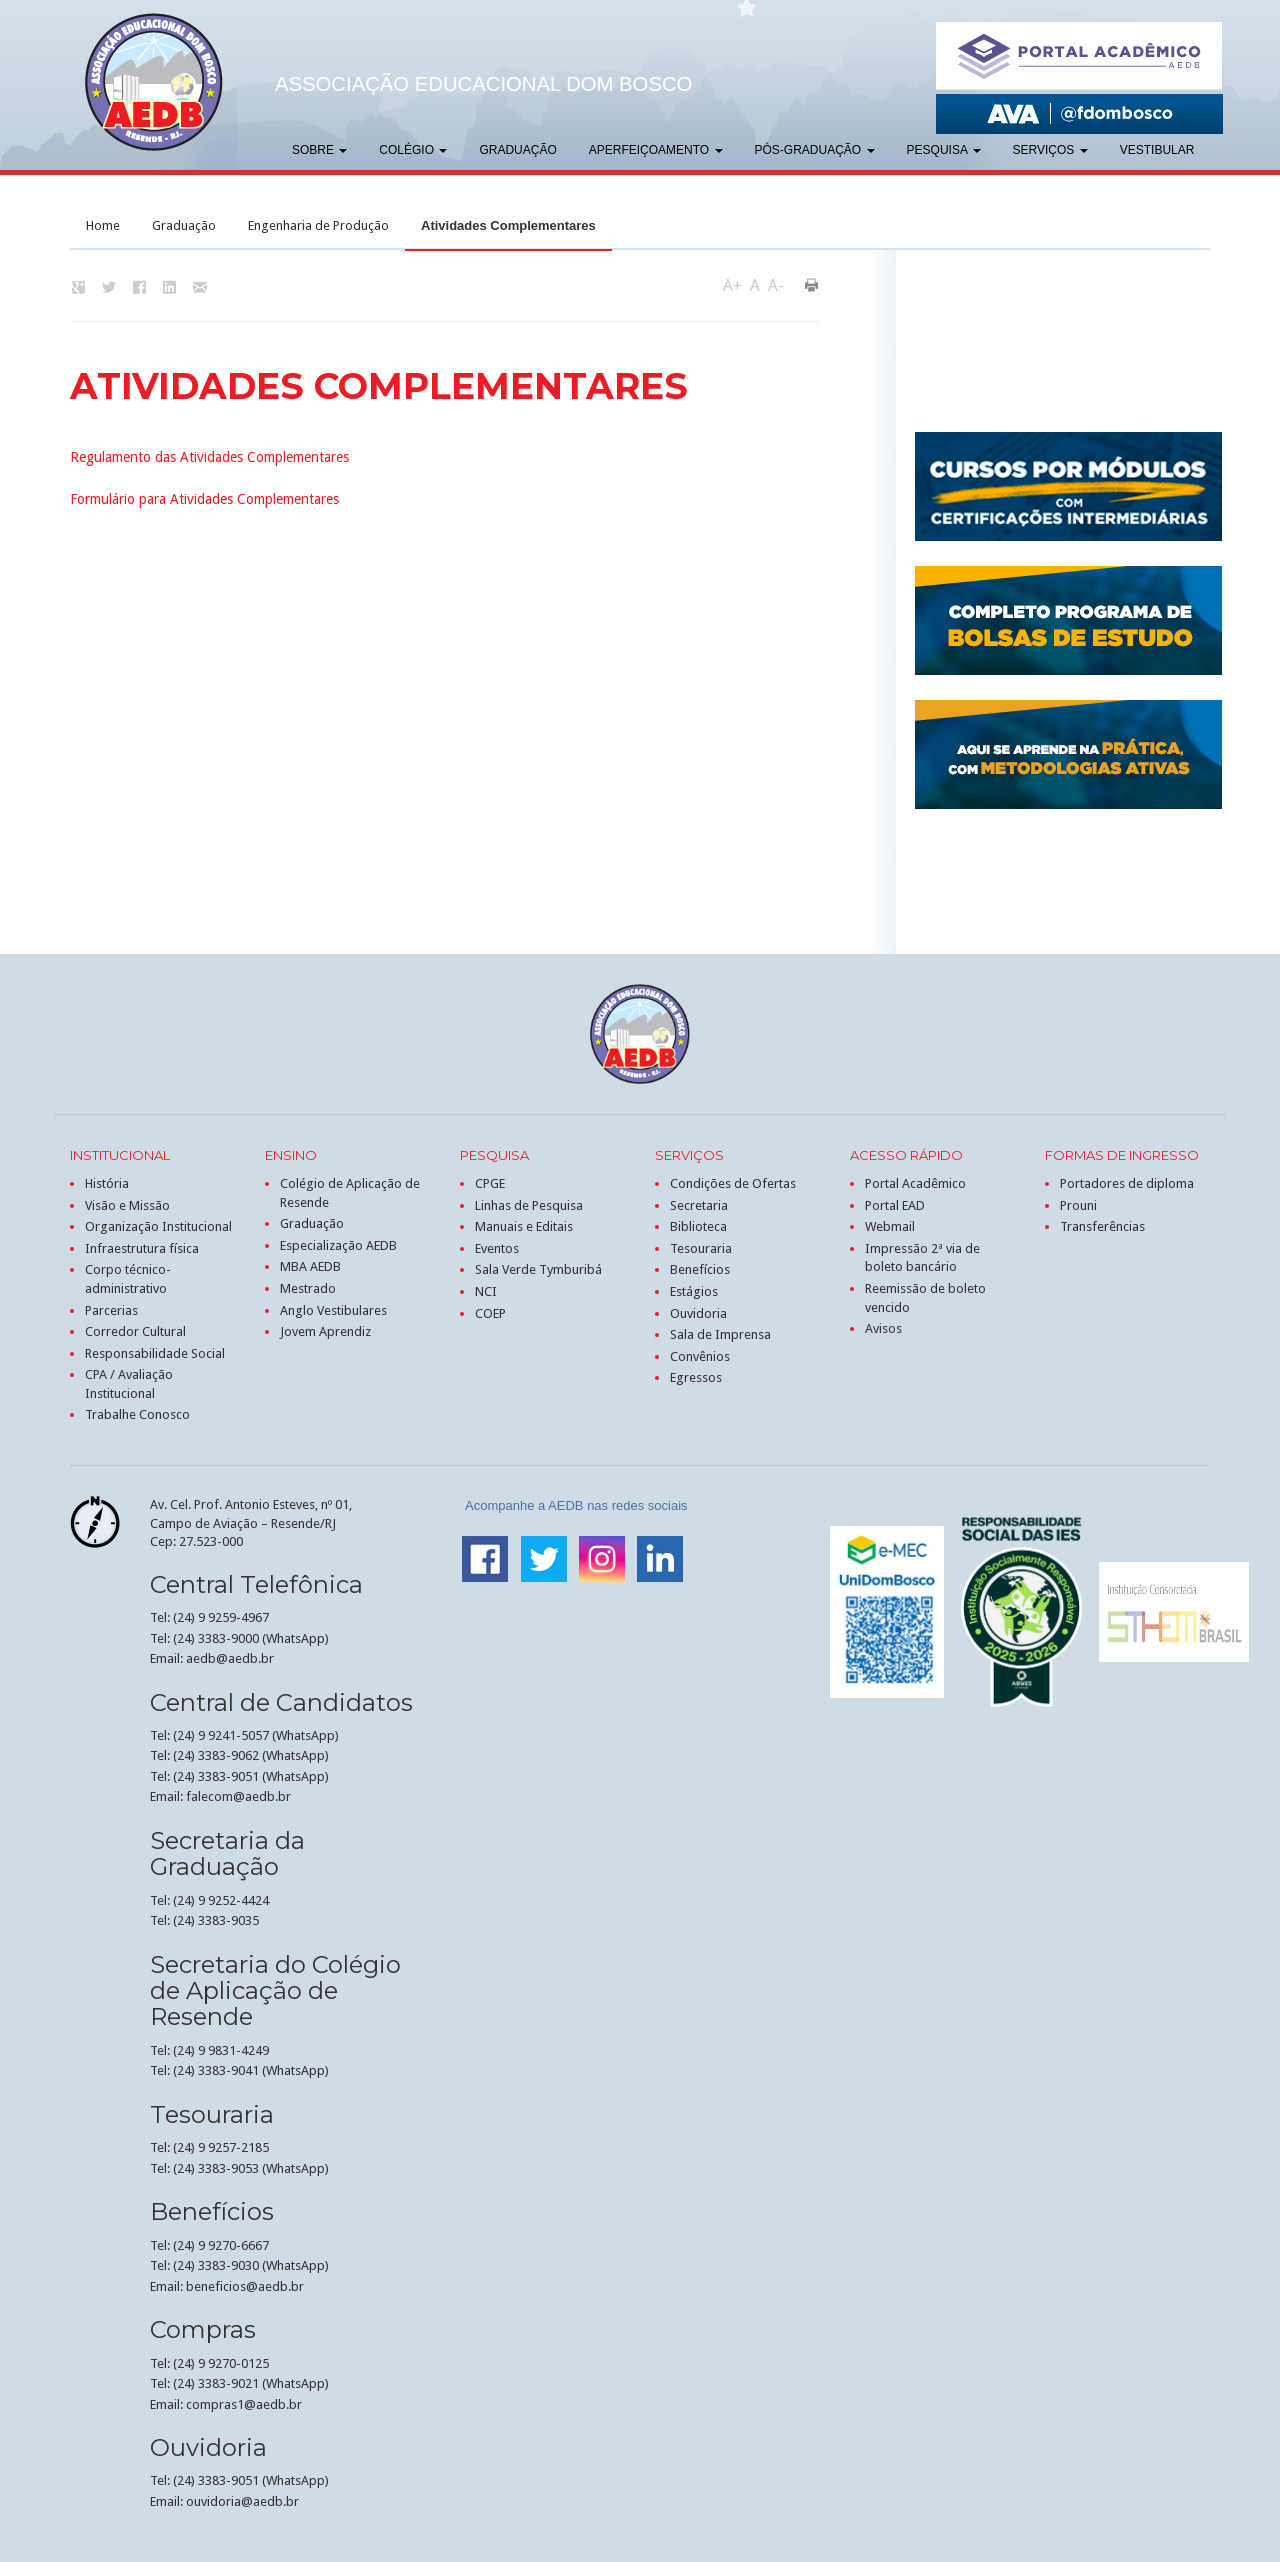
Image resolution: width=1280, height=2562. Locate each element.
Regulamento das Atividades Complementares (209, 457)
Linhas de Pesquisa (529, 1205)
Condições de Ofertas (733, 1183)
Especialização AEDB (338, 1245)
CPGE (490, 1183)
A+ (732, 285)
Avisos (883, 1328)
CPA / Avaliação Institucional (129, 1384)
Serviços (1050, 150)
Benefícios (700, 1269)
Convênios (700, 1356)
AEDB (154, 82)
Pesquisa (944, 150)
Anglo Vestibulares (333, 1310)
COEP (490, 1313)
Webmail (890, 1226)
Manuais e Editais (524, 1226)
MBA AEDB (310, 1266)
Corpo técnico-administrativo (128, 1279)
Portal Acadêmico (915, 1183)
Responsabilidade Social (155, 1353)
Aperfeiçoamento (656, 150)
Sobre (319, 150)
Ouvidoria (698, 1313)
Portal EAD (895, 1205)
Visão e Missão (127, 1205)
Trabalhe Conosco (137, 1414)
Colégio (413, 150)
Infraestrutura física (142, 1248)
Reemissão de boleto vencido (925, 1298)
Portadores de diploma (1127, 1183)
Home (103, 225)
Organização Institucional (158, 1226)
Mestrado (308, 1288)
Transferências (1102, 1226)
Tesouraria (701, 1248)
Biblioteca (698, 1226)
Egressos (696, 1377)
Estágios (694, 1291)
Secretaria (699, 1205)
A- (776, 285)
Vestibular (1157, 150)
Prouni (1078, 1205)
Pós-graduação (815, 150)
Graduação (517, 150)
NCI (486, 1291)
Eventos (497, 1248)
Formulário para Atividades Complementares (204, 499)
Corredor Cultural (135, 1331)
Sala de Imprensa (720, 1334)
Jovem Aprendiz (325, 1331)
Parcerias (111, 1310)
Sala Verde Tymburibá (538, 1269)
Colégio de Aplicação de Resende (350, 1193)
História (107, 1183)
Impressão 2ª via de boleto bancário (922, 1258)
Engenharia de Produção (318, 225)
